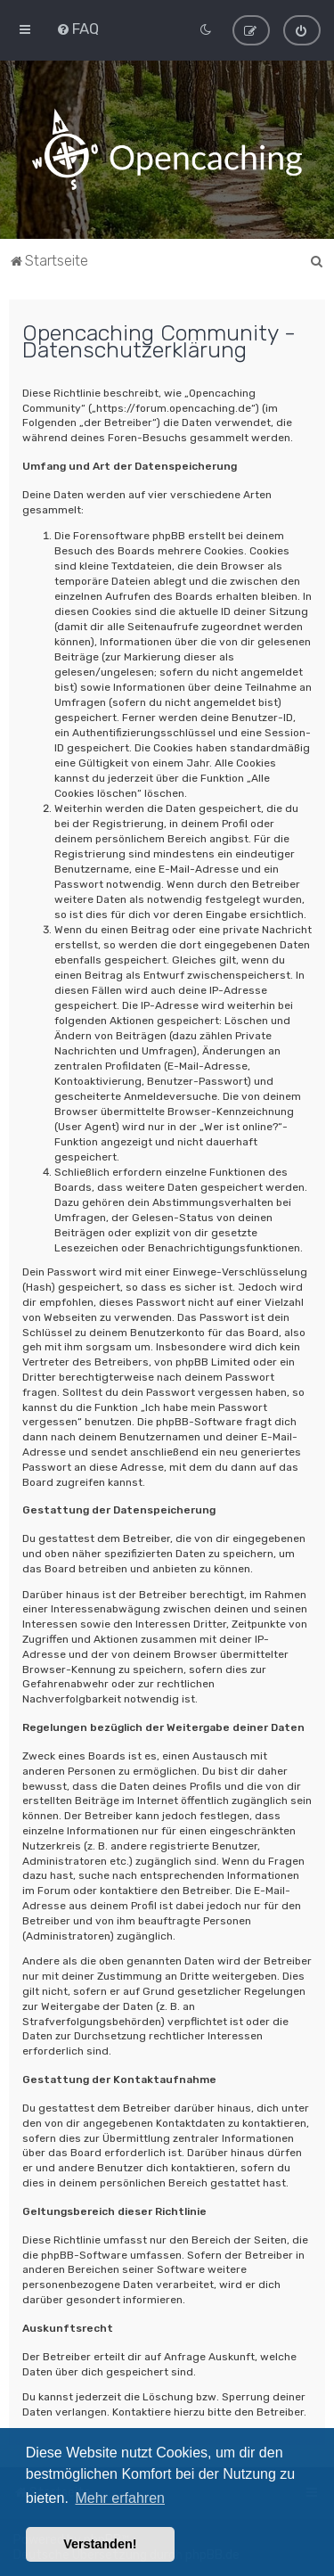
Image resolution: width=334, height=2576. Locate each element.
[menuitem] (77, 28)
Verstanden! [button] (99, 2544)
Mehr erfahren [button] (120, 2498)
